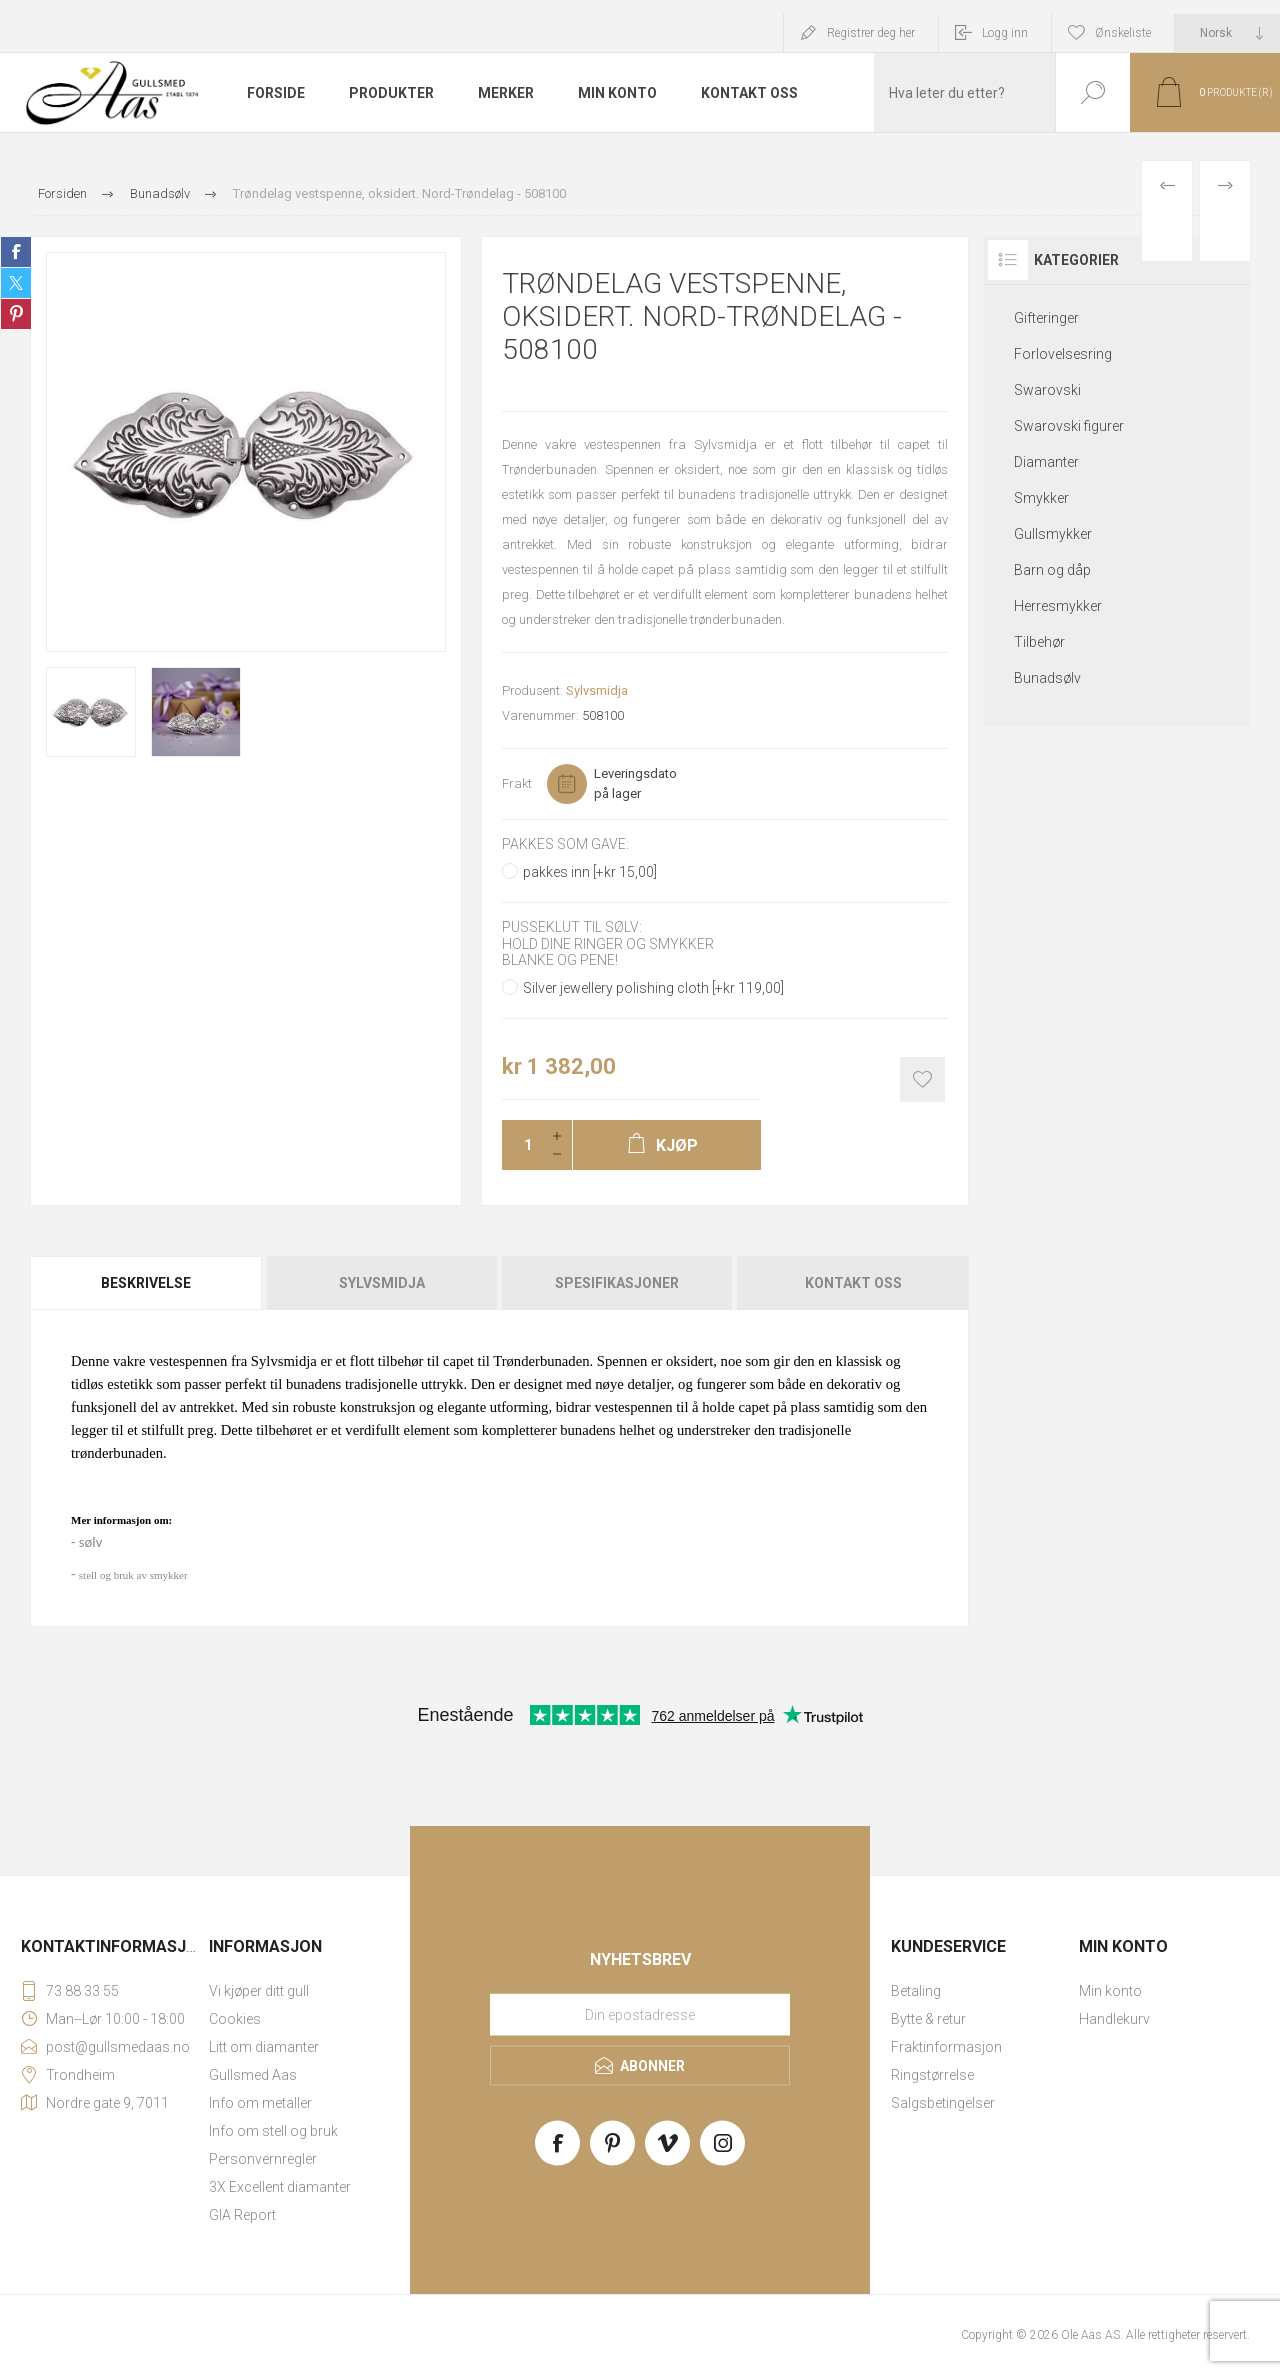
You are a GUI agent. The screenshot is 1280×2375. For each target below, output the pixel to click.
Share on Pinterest (16, 314)
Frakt (517, 783)
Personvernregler (263, 2159)
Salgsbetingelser (943, 2103)
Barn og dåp (1052, 570)
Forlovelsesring (1063, 354)
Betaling (916, 1991)
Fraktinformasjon (946, 2047)
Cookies (235, 2019)
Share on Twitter (16, 283)
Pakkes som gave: (565, 844)
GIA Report (242, 2215)
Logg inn (1005, 33)
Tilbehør (1039, 642)
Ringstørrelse (932, 2075)
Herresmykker (1058, 606)
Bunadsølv (1047, 678)
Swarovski (1047, 390)
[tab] (147, 1283)
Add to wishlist (922, 1079)
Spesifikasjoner (617, 1283)
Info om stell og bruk (273, 2131)
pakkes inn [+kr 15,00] (590, 872)
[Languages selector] (1227, 33)
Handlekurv (1114, 2019)
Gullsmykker (1053, 534)
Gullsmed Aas (253, 2075)
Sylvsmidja (597, 690)
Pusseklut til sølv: (572, 928)
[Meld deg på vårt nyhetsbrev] (640, 2014)
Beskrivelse (146, 1283)
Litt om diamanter (264, 2047)
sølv (90, 1542)
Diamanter (1046, 462)
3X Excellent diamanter (280, 2187)
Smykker (1041, 498)
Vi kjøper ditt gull (259, 1991)
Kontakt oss (853, 1283)
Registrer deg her (871, 33)
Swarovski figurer (1069, 426)
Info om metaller (260, 2103)
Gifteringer (1046, 318)
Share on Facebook (16, 252)
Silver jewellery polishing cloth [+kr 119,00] (653, 988)
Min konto (1110, 1991)
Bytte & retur (928, 2019)
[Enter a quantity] (522, 1145)
